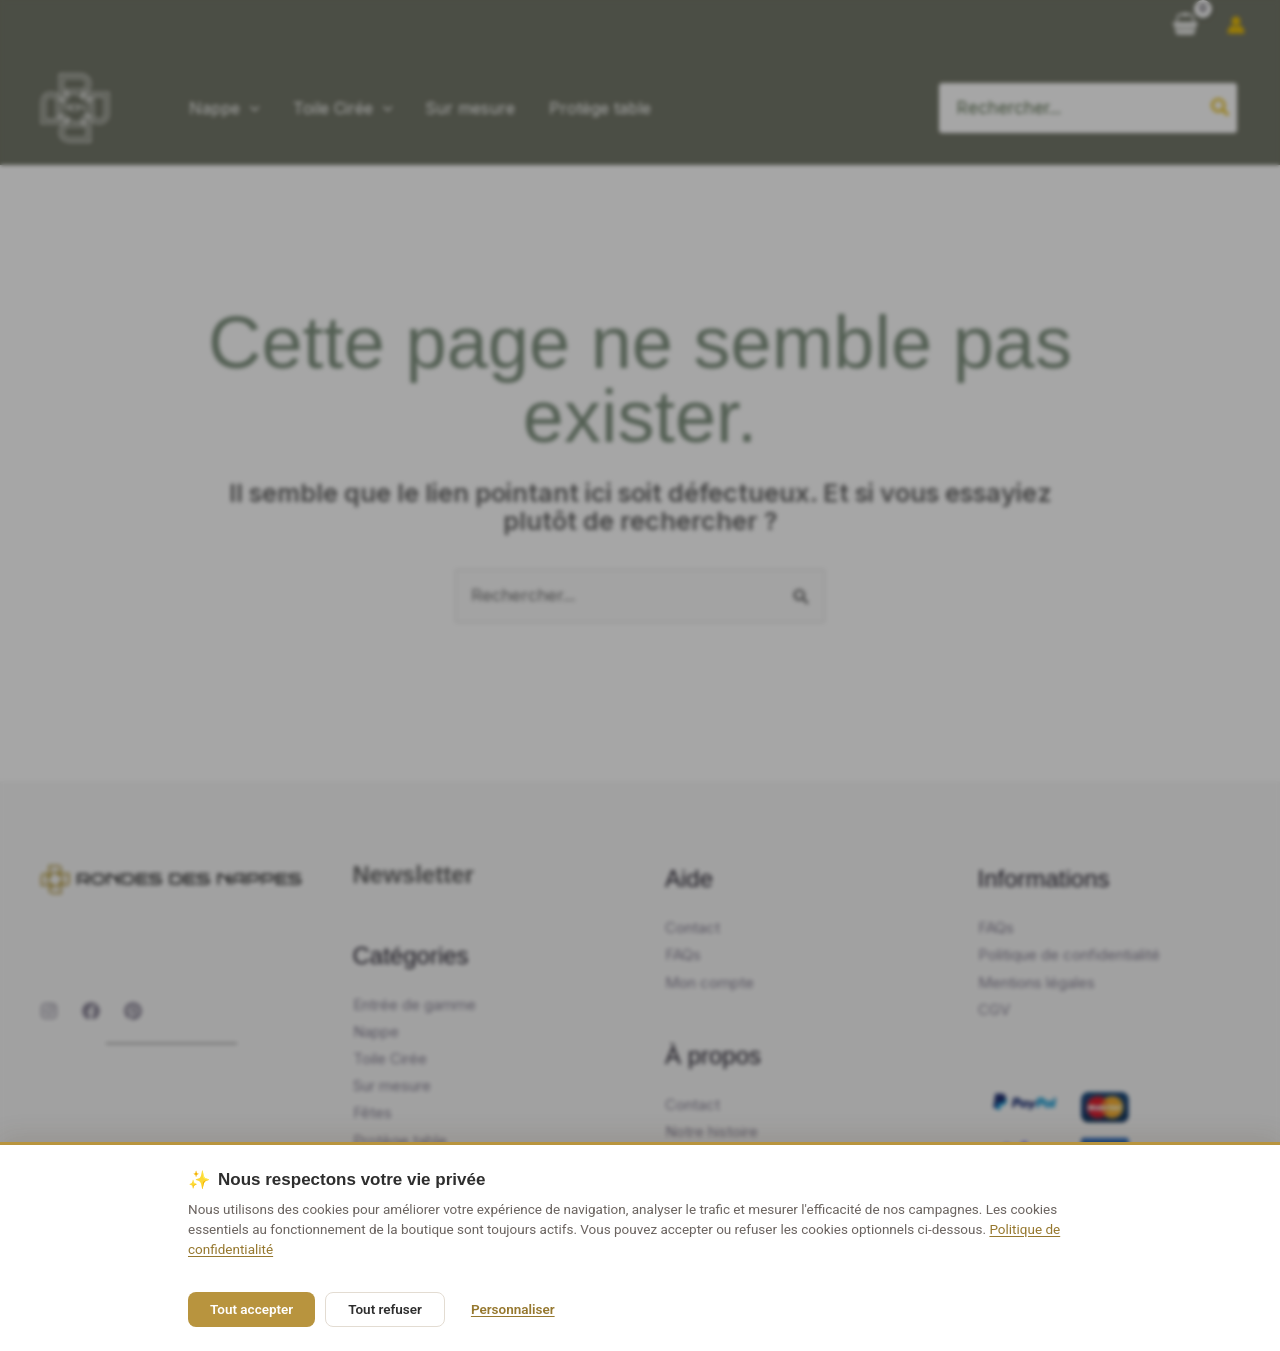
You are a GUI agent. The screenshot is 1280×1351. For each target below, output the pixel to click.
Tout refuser (385, 1309)
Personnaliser (513, 1309)
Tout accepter (251, 1309)
